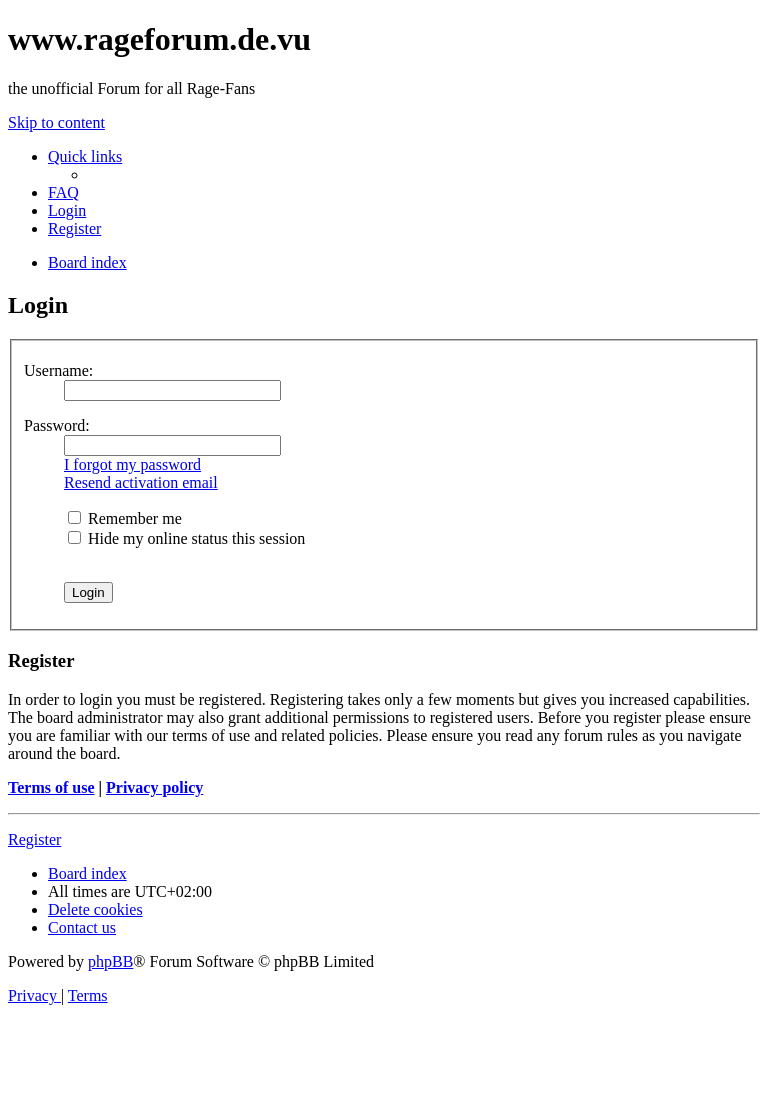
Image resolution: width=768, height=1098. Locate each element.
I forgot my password (132, 464)
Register (34, 839)
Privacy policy (154, 787)
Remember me (125, 518)
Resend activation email (141, 482)
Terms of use (51, 787)
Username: (58, 370)
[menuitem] (63, 192)
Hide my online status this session (186, 538)
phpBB (110, 961)
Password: (57, 425)
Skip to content (56, 122)
